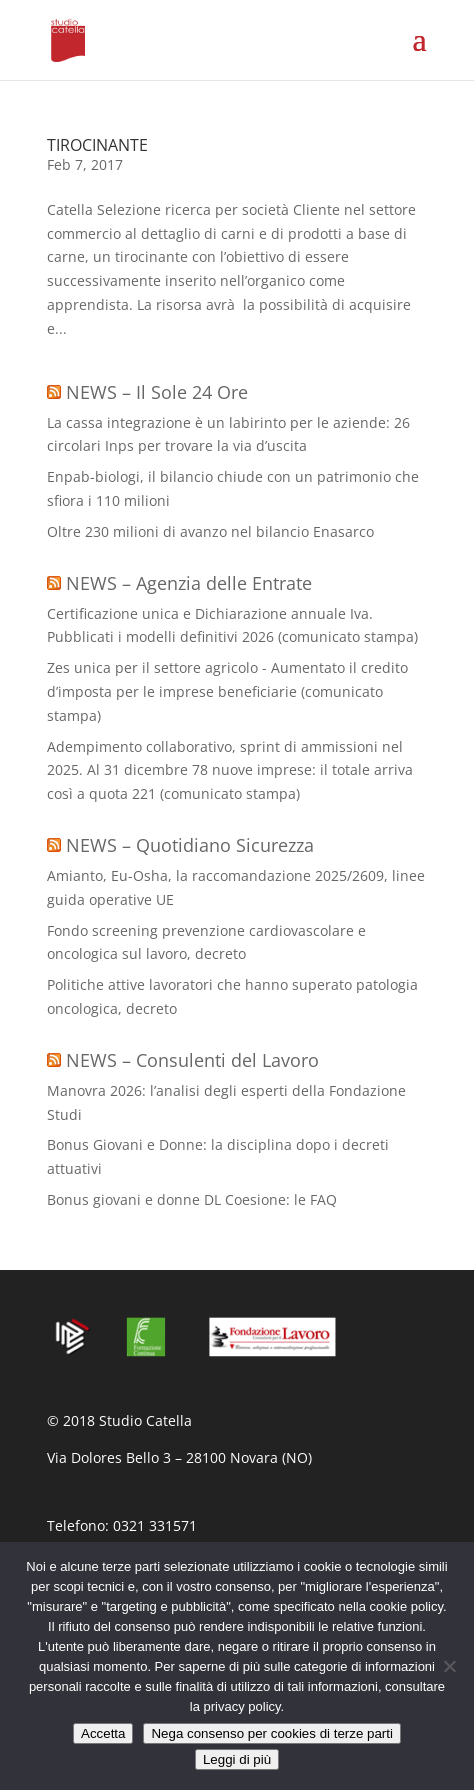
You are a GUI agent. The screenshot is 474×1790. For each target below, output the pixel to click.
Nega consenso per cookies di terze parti (272, 1733)
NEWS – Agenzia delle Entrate (189, 583)
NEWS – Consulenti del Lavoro (192, 1060)
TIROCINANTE (97, 145)
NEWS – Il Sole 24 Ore (157, 392)
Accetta (103, 1733)
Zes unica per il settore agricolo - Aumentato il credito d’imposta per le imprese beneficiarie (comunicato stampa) (227, 691)
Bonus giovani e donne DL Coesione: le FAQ (192, 1199)
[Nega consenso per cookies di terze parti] (449, 1666)
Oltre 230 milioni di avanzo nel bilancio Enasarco (210, 531)
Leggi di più (237, 1759)
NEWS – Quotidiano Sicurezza (190, 845)
